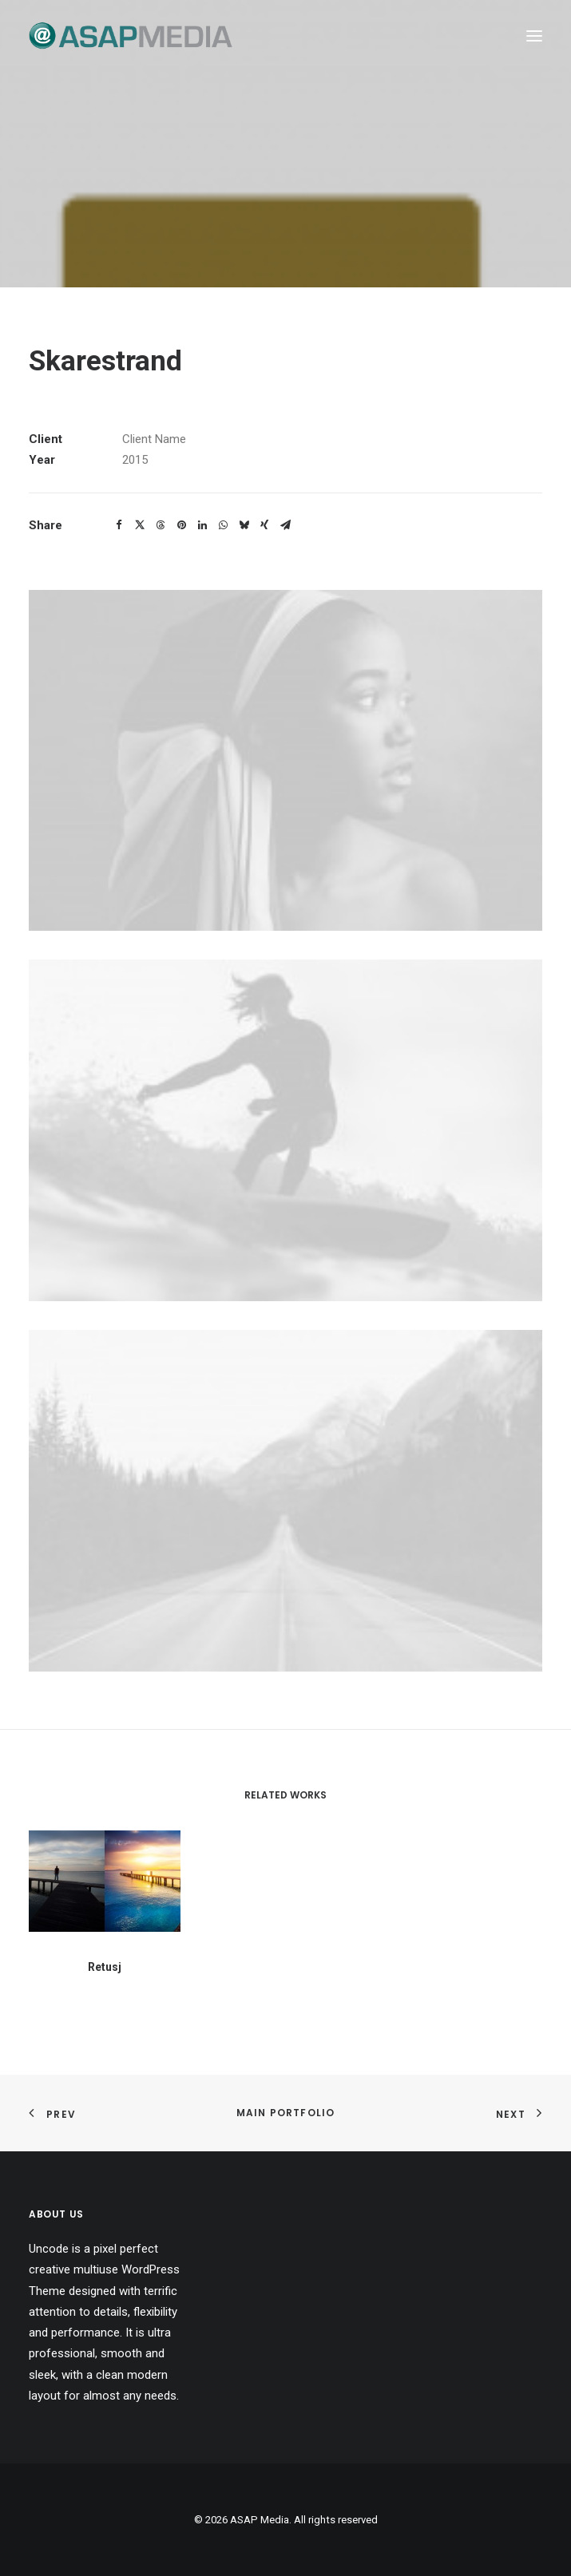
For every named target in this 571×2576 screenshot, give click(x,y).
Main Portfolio (285, 2112)
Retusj (104, 1985)
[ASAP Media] (130, 35)
